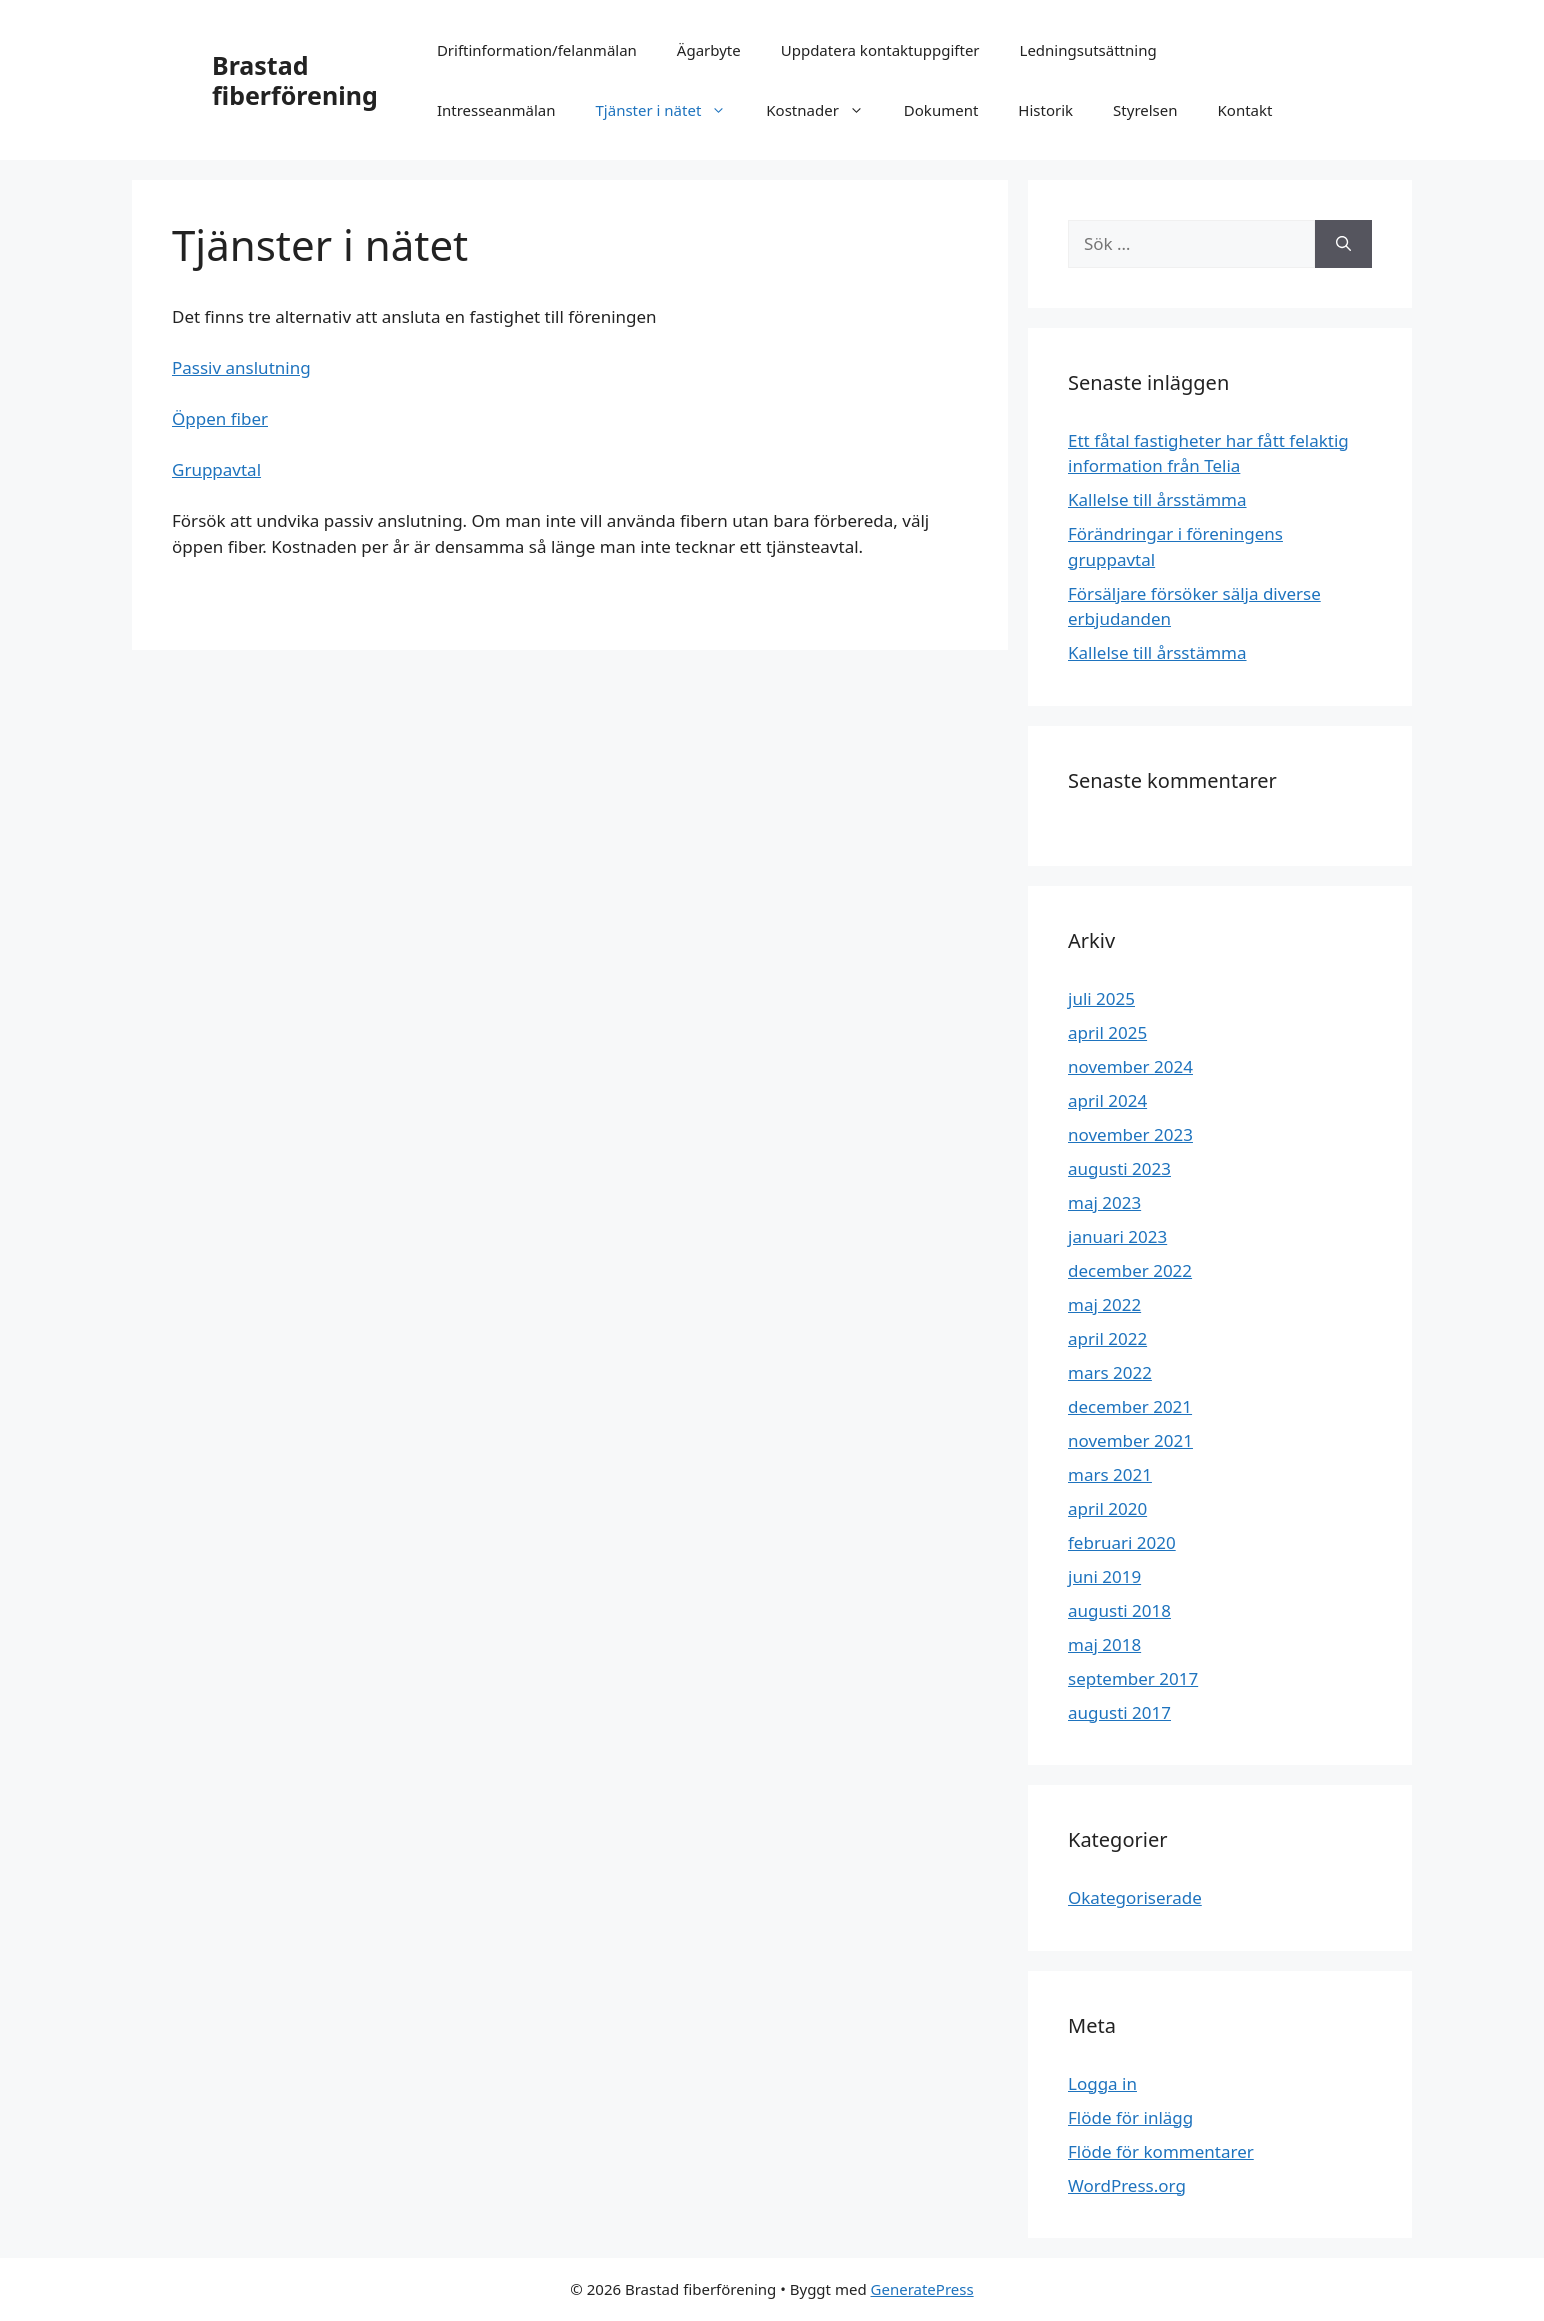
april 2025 (1107, 1032)
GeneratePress (922, 2289)
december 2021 (1130, 1406)
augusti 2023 (1119, 1168)
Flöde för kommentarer (1161, 2151)
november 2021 (1130, 1440)
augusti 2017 (1119, 1712)
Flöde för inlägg (1130, 2117)
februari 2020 (1122, 1542)
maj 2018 (1104, 1644)
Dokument (941, 110)
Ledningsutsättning (1088, 50)
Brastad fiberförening (295, 80)
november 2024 (1130, 1066)
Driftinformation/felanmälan (537, 50)
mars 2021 (1110, 1474)
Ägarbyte (709, 50)
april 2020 (1107, 1508)
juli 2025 (1101, 998)
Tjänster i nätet (671, 110)
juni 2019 (1104, 1576)
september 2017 (1133, 1678)
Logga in (1102, 2083)
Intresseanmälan (496, 110)
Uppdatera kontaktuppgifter (880, 50)
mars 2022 (1110, 1372)
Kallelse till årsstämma (1157, 499)
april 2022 (1107, 1338)
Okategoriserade (1135, 1897)
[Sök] (1343, 244)
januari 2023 (1117, 1236)
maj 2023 (1104, 1202)
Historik (1045, 110)
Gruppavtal (216, 469)
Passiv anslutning (241, 367)
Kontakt (1245, 110)
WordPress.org (1127, 2185)
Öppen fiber (220, 418)
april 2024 (1107, 1100)
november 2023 (1130, 1134)
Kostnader (825, 110)
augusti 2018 (1119, 1610)
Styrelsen (1145, 110)
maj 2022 (1104, 1304)
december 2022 (1130, 1270)
